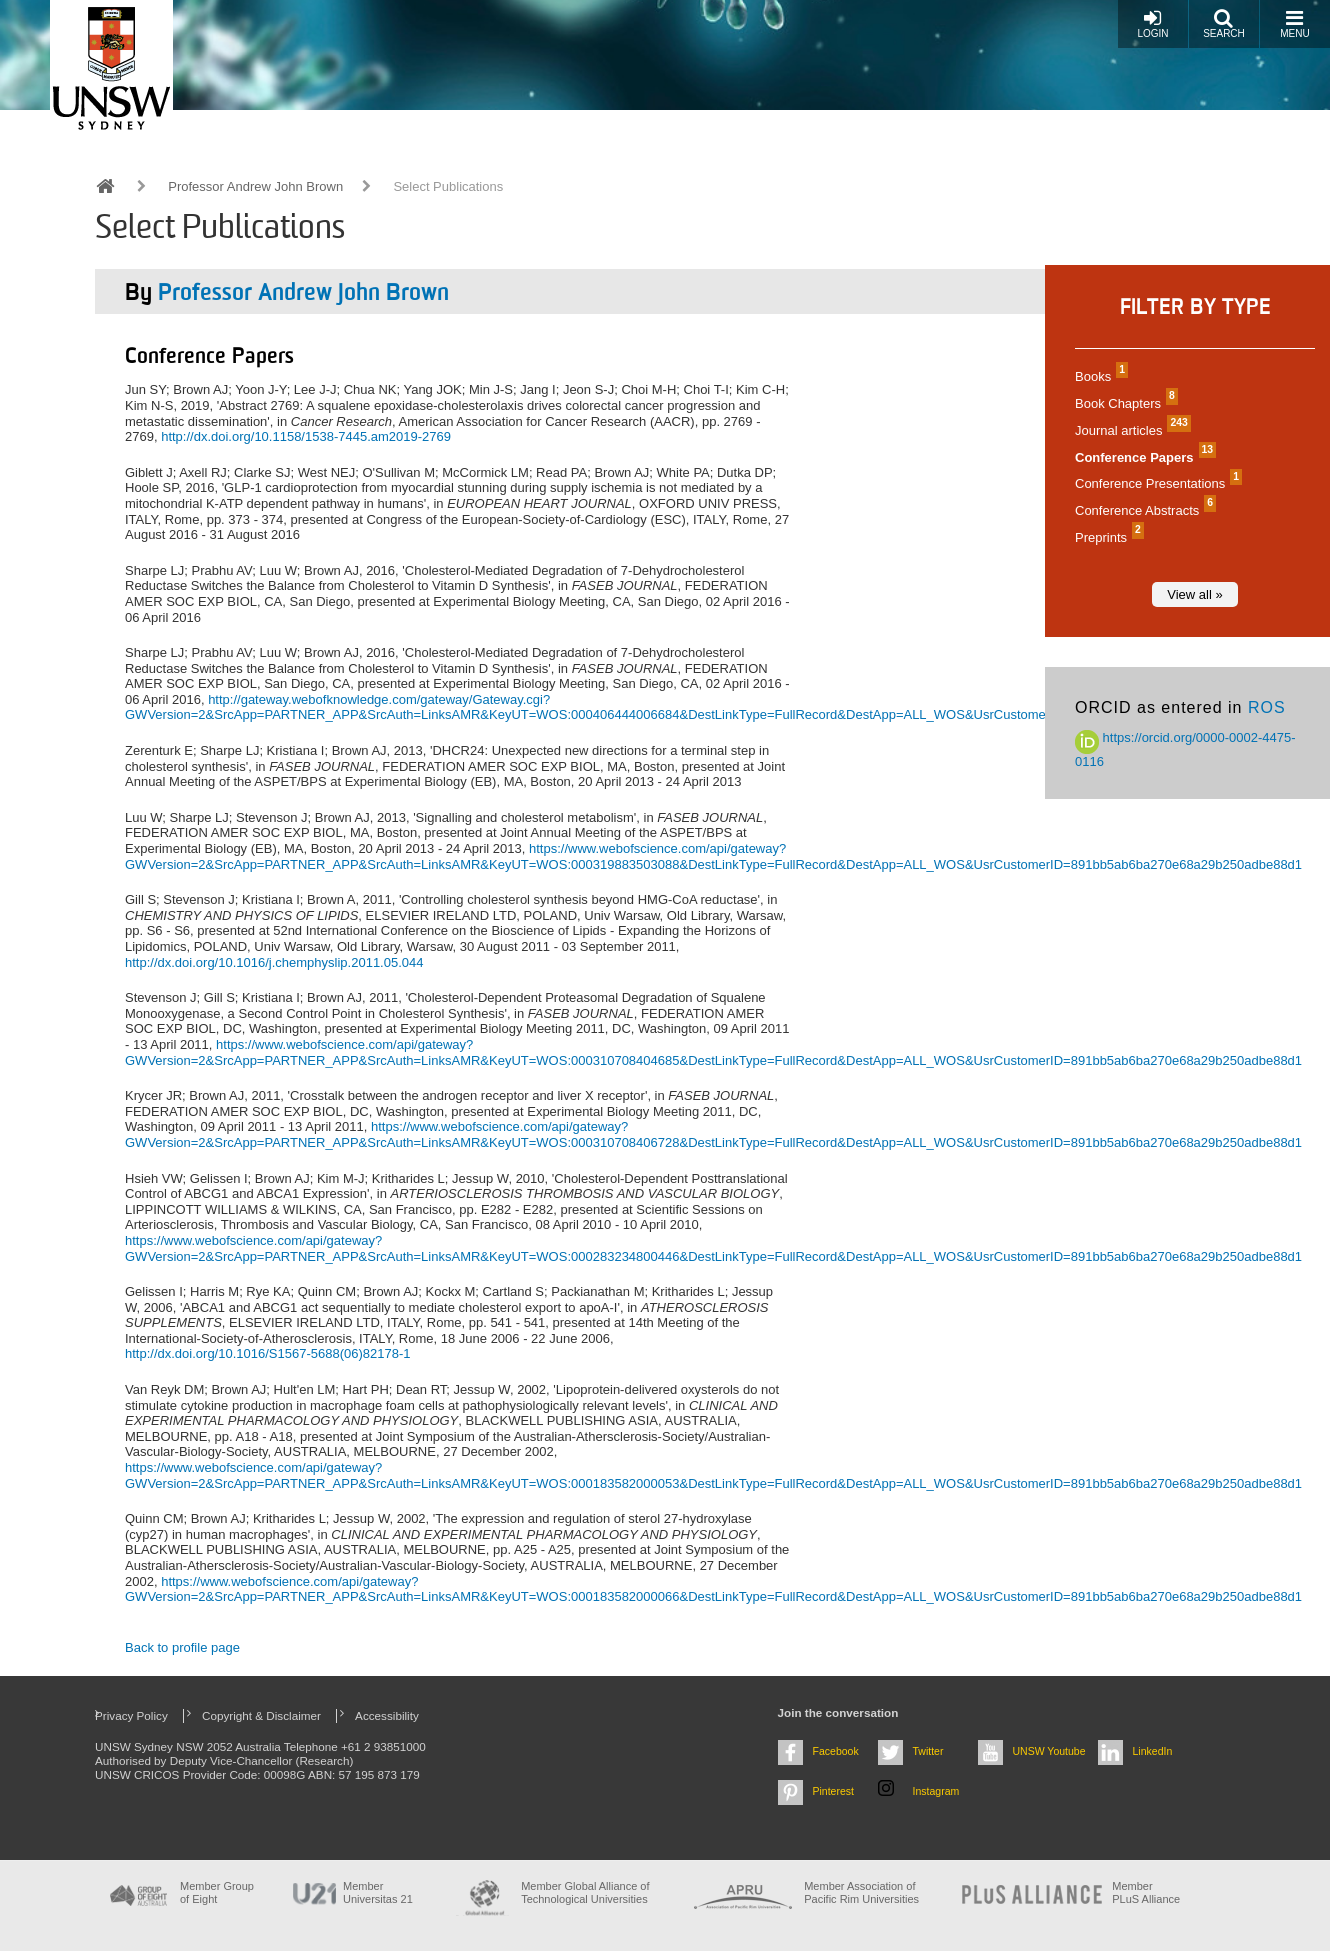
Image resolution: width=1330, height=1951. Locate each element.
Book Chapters (1124, 403)
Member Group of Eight (217, 1892)
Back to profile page (182, 1647)
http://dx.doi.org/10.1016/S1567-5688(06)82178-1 (268, 1353)
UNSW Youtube (1049, 1751)
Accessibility (387, 1715)
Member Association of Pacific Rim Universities (861, 1892)
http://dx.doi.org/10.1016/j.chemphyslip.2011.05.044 (274, 962)
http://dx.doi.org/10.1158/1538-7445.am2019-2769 (306, 436)
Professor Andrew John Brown (255, 186)
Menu (1294, 23)
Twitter (928, 1751)
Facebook (836, 1751)
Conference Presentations (1156, 483)
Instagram (936, 1791)
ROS (1267, 707)
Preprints (1107, 537)
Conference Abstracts (1143, 510)
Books (1099, 376)
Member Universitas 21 (378, 1892)
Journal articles (1130, 430)
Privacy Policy (131, 1715)
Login (1152, 23)
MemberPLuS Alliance (1146, 1892)
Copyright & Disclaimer (261, 1715)
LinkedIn (1153, 1751)
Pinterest (834, 1791)
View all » (1194, 594)
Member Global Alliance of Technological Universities (585, 1892)
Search (1224, 23)
